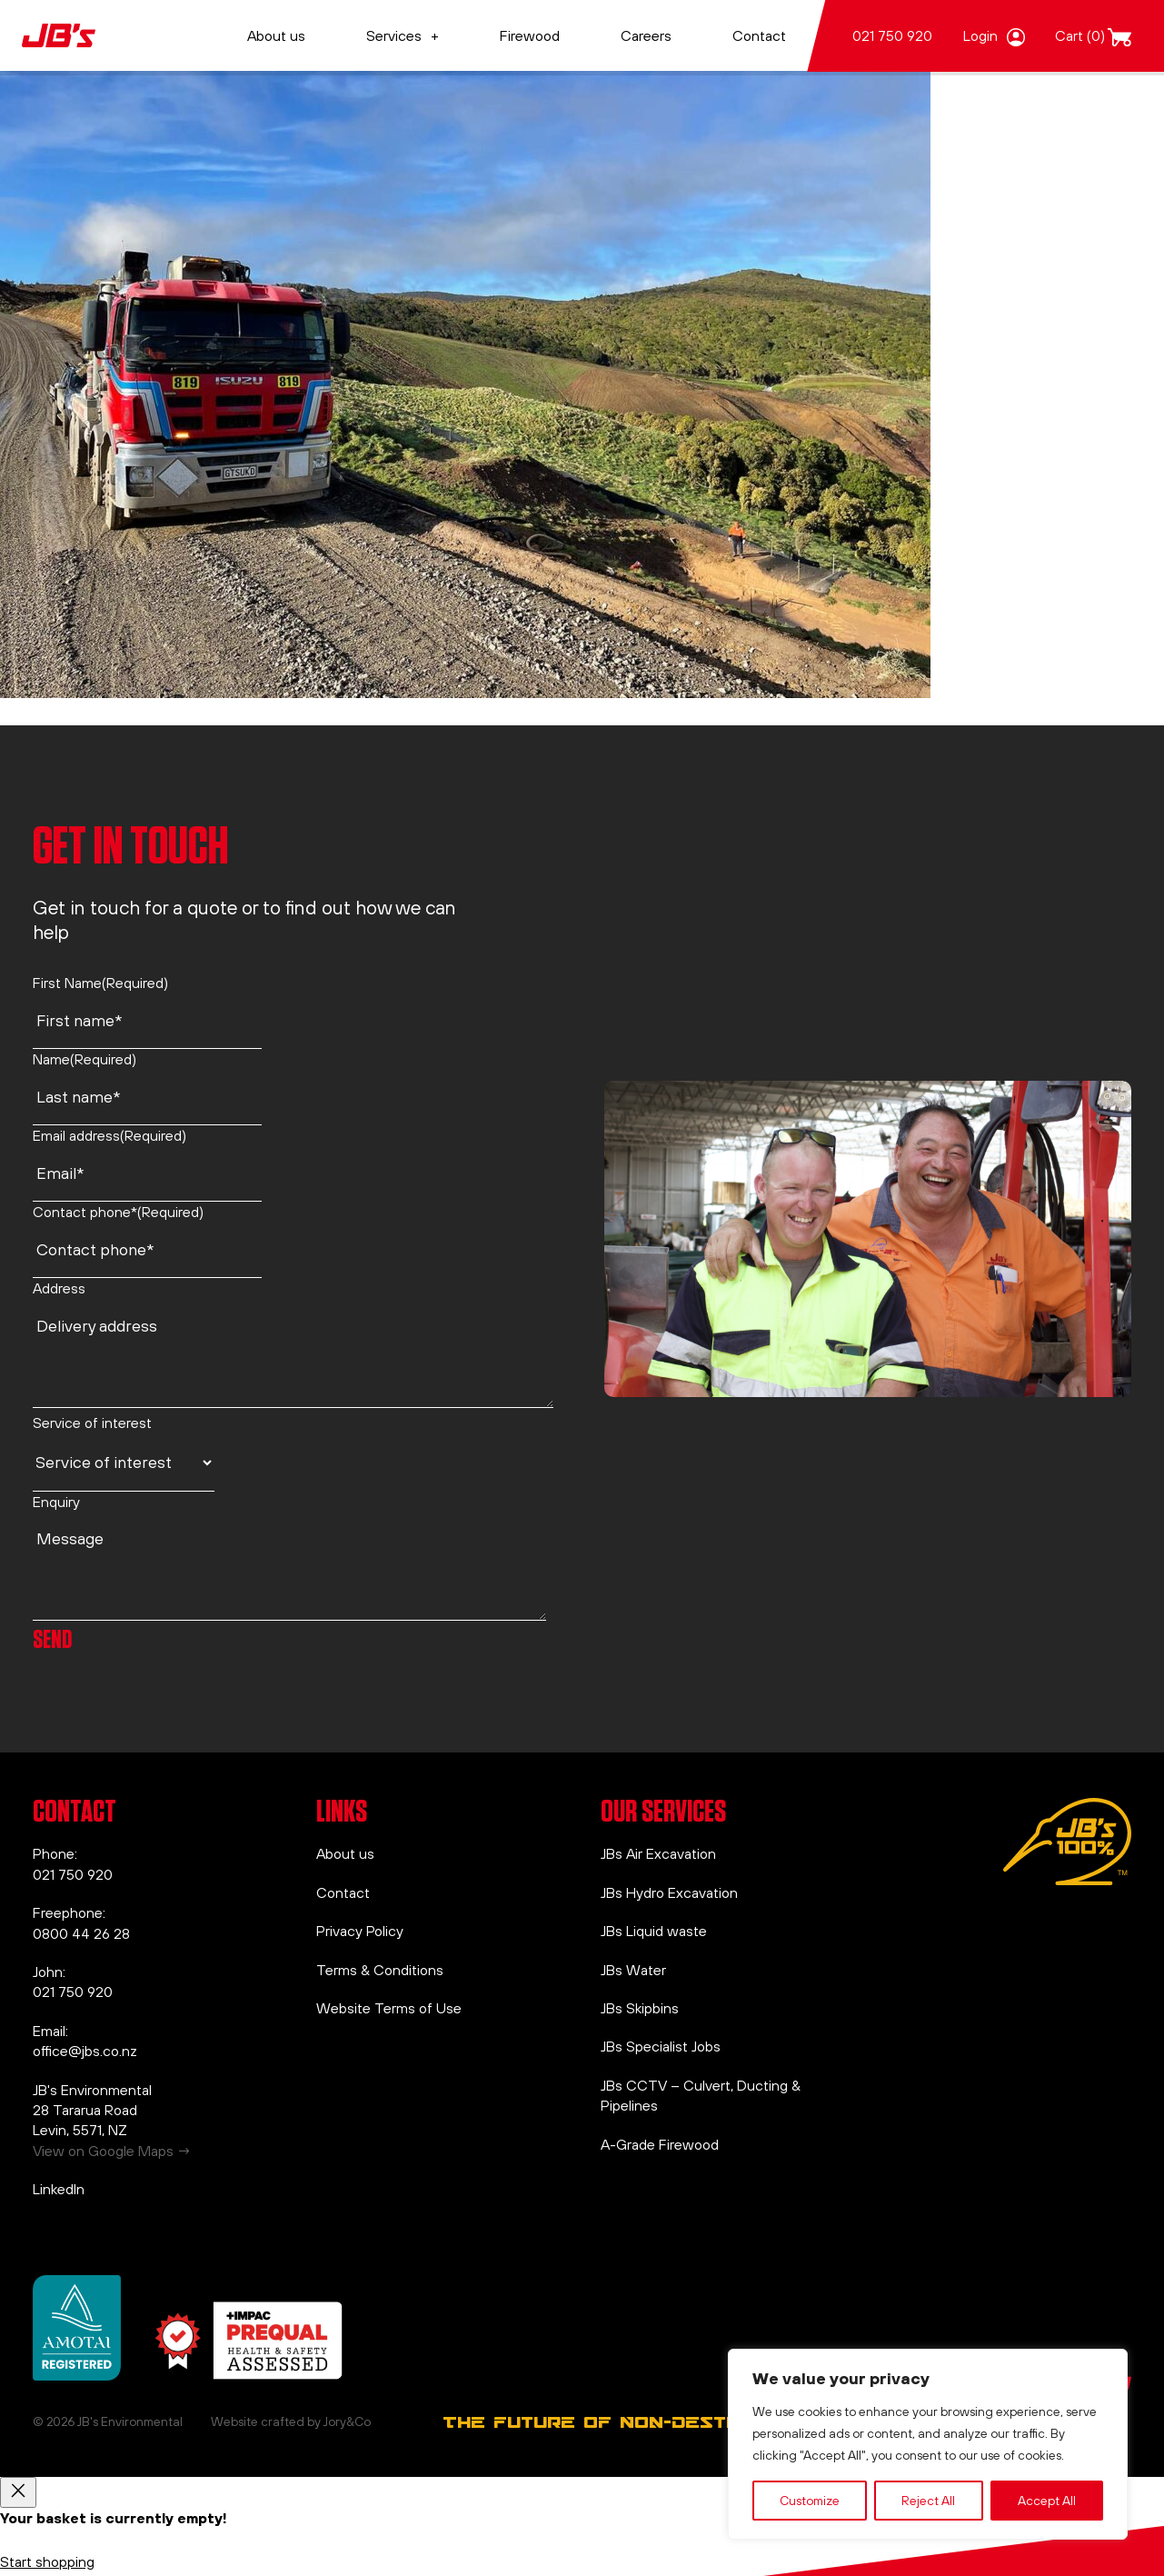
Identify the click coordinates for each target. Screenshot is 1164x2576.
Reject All (928, 2500)
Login (980, 35)
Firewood (530, 35)
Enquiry (56, 1501)
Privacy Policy (359, 1934)
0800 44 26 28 (81, 1937)
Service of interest (92, 1422)
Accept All (1047, 2500)
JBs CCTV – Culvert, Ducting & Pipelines (701, 2099)
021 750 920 (892, 35)
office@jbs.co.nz (85, 2054)
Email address (109, 1135)
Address (59, 1288)
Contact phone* (118, 1211)
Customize (810, 2500)
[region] (928, 2444)
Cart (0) (1080, 35)
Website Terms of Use (389, 2011)
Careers (646, 35)
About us (276, 35)
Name (84, 1059)
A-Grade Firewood (660, 2148)
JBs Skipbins (640, 2011)
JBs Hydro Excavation (669, 1896)
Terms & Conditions (379, 1973)
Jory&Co (347, 2425)
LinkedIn (59, 2192)
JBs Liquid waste (654, 1934)
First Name (100, 982)
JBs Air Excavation (658, 1858)
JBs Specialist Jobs (661, 2050)
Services (394, 35)
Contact (759, 35)
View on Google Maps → (112, 2154)
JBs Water (633, 1973)
